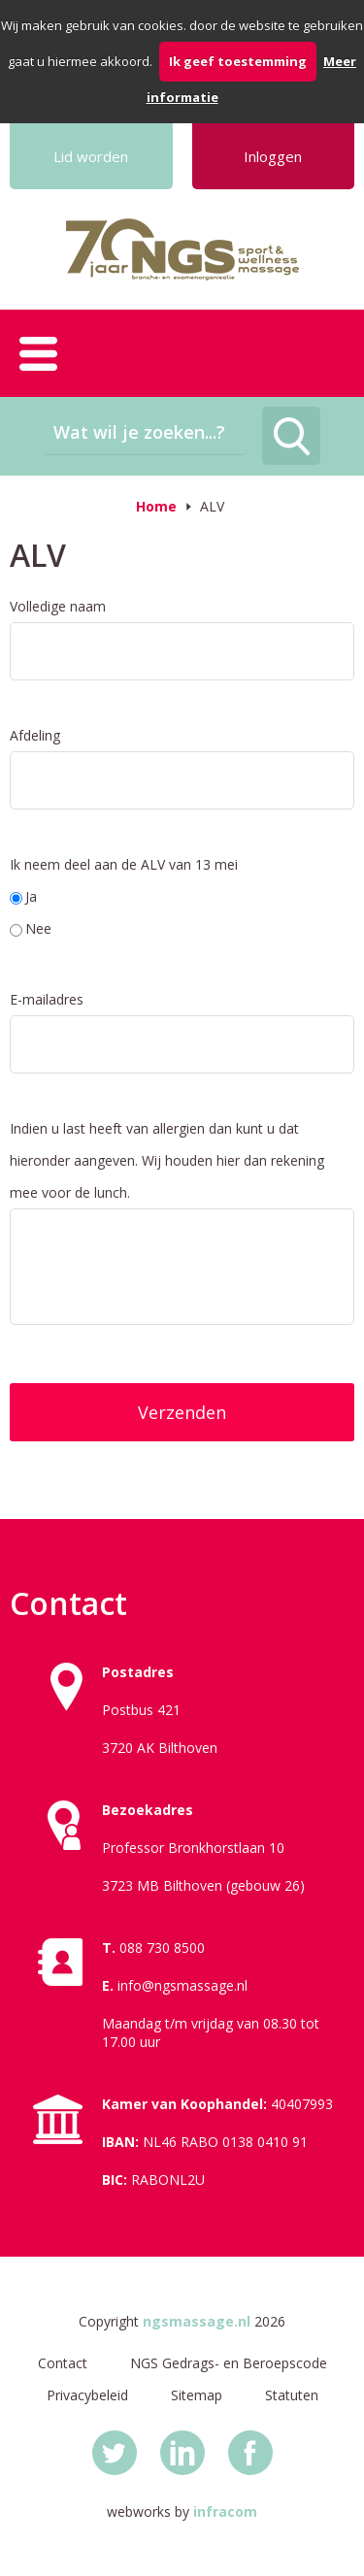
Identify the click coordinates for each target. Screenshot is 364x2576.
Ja (23, 896)
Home (156, 506)
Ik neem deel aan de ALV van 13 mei (124, 864)
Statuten (291, 2395)
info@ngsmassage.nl (182, 1985)
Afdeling (35, 735)
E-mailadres (46, 999)
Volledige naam (58, 606)
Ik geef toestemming (238, 61)
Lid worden (90, 156)
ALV (212, 506)
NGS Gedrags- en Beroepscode (228, 2363)
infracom (225, 2511)
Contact (62, 2363)
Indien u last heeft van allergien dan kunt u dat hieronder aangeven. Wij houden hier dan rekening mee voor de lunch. (167, 1160)
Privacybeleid (87, 2395)
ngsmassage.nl (196, 2321)
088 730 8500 (162, 1947)
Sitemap (196, 2395)
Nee (30, 928)
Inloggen (273, 156)
